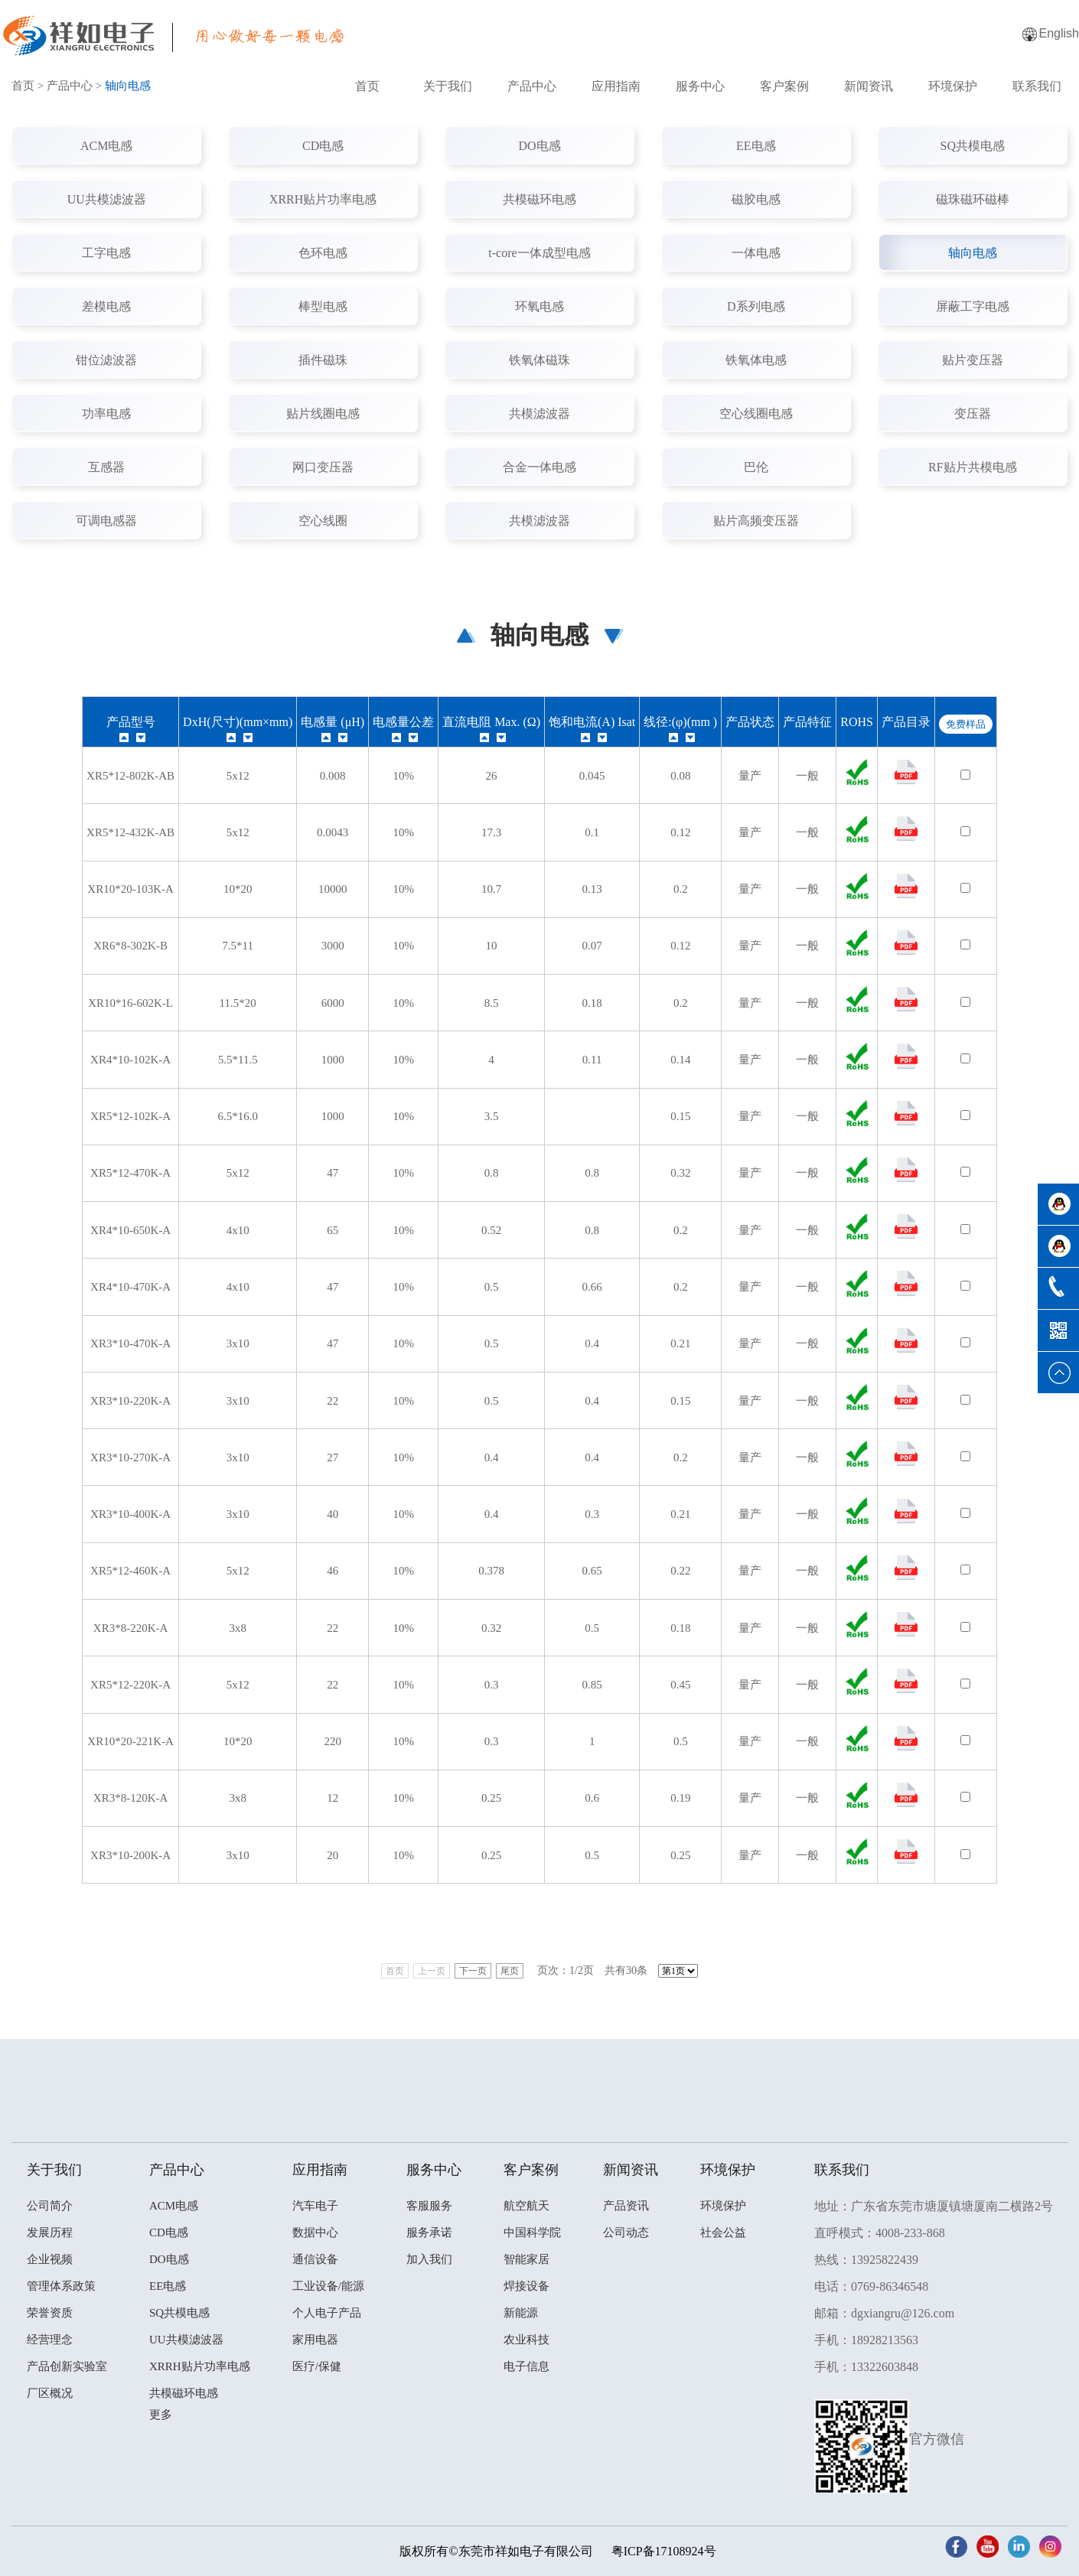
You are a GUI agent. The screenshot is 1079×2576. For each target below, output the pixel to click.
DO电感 (539, 145)
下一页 (473, 1970)
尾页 (509, 1970)
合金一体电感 (539, 467)
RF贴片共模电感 (972, 467)
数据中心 (315, 2232)
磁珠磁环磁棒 (972, 199)
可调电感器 (106, 520)
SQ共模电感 (972, 145)
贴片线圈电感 (323, 413)
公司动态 (626, 2232)
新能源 (521, 2313)
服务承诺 (429, 2232)
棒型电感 (322, 306)
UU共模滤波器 (106, 199)
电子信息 (526, 2366)
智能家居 (526, 2259)
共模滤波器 (539, 413)
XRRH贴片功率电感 (323, 199)
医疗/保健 (316, 2366)
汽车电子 (315, 2206)
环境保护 (952, 86)
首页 (367, 86)
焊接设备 (526, 2286)
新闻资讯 (868, 86)
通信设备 (315, 2259)
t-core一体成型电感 (539, 252)
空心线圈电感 (756, 413)
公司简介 (50, 2206)
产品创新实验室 (67, 2366)
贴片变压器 (972, 359)
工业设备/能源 (328, 2286)
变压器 (972, 413)
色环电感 (322, 252)
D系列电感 (756, 306)
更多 (160, 2414)
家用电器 (315, 2339)
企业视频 (50, 2259)
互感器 (106, 467)
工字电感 (106, 252)
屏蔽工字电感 (972, 306)
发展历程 (50, 2232)
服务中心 (700, 86)
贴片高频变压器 (756, 520)
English (1059, 33)
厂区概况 (50, 2393)
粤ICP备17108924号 (663, 2551)
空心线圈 (322, 520)
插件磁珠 (322, 359)
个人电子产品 (326, 2313)
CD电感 (323, 145)
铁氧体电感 (756, 359)
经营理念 (50, 2339)
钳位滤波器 (106, 359)
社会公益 (723, 2232)
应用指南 (616, 86)
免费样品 (966, 724)
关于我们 (447, 86)
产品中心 (531, 86)
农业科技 (526, 2339)
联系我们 (1036, 86)
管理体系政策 (61, 2286)
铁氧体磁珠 (539, 359)
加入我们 (429, 2259)
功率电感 (106, 413)
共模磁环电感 (539, 199)
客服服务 (429, 2206)
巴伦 (756, 467)
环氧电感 (539, 306)
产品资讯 (626, 2206)
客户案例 (784, 86)
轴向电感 (972, 252)
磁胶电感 (756, 199)
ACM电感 (106, 145)
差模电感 (106, 306)
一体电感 (756, 252)
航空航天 (526, 2206)
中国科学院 (532, 2232)
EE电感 (756, 145)
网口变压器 (323, 467)
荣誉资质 (50, 2313)
